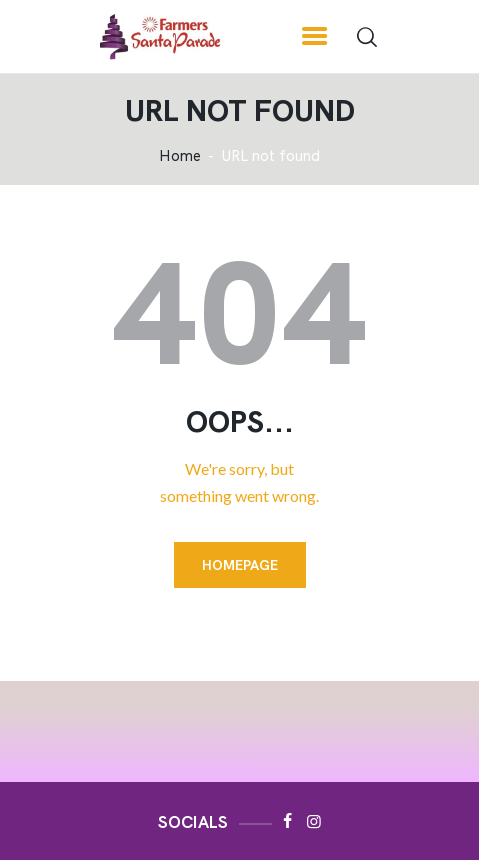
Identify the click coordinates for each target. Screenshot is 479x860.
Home (180, 156)
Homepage (240, 565)
